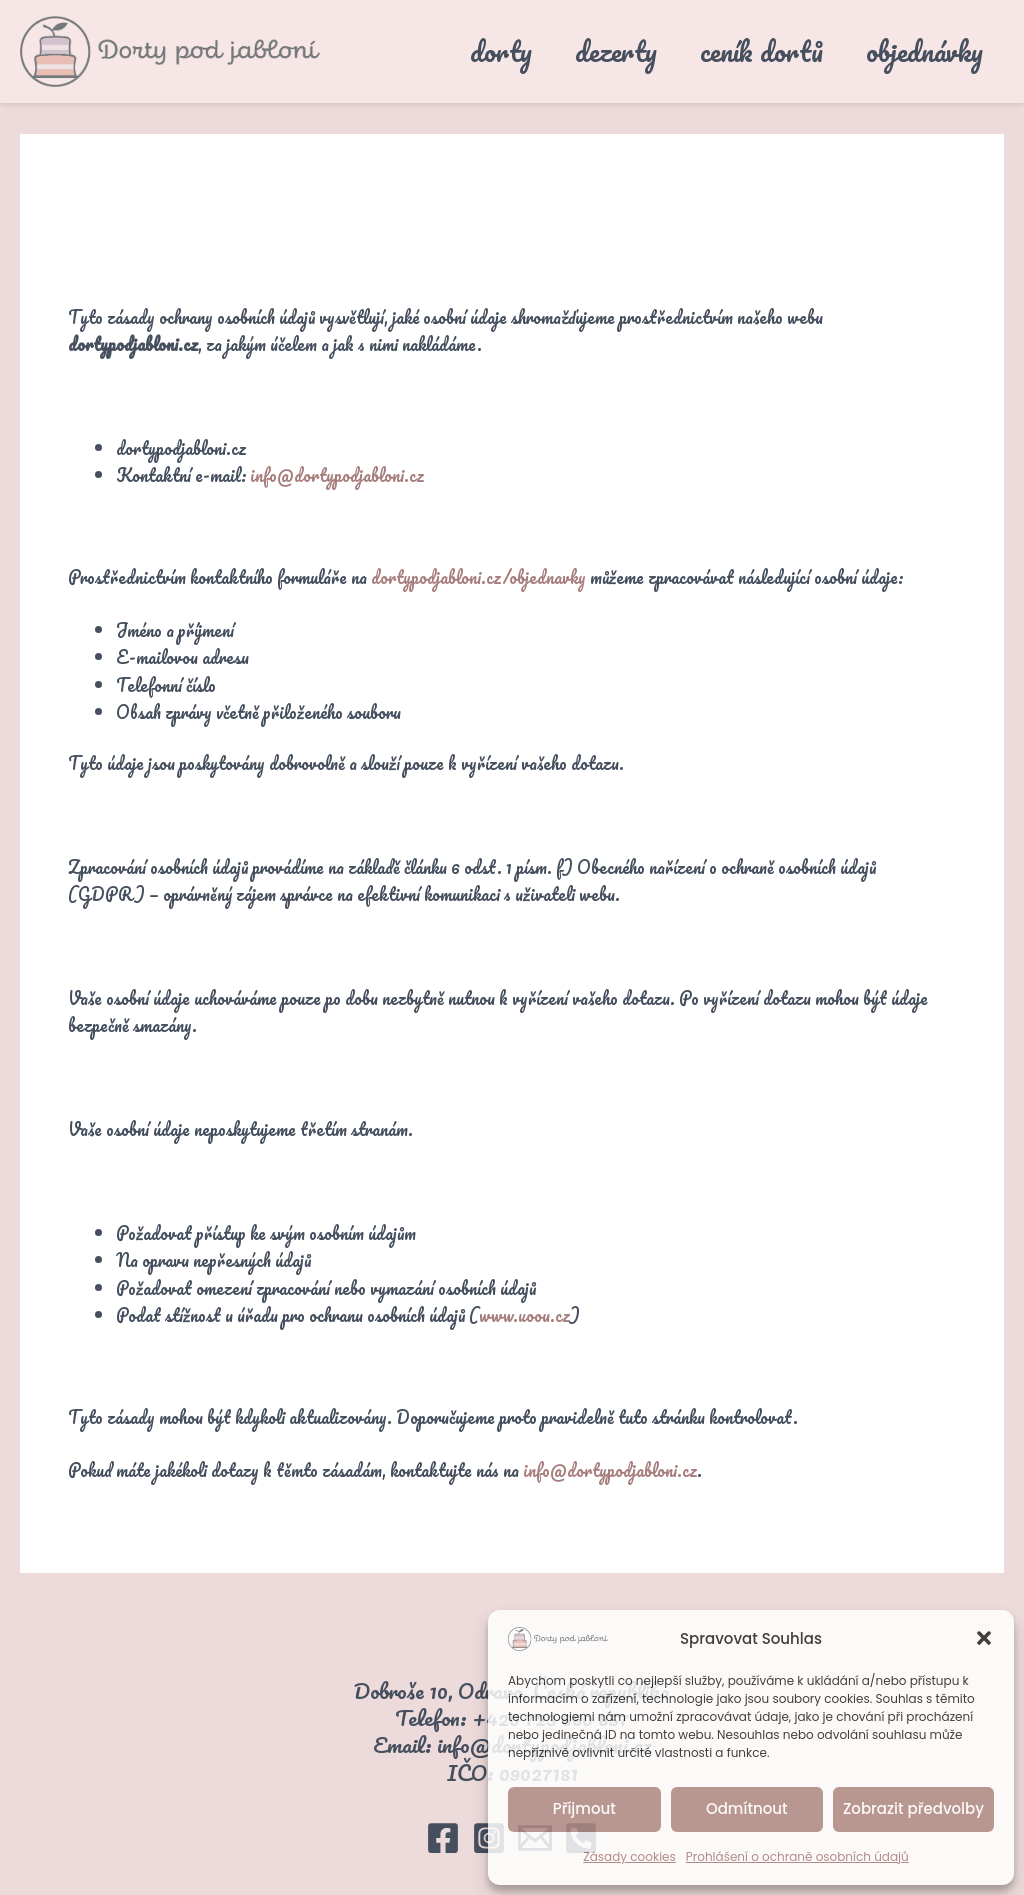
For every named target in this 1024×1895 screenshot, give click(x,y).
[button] (984, 1638)
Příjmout (584, 1808)
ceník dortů (747, 51)
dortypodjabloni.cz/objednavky (478, 577)
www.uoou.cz (525, 1315)
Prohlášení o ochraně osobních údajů (797, 1856)
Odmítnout (747, 1808)
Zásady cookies (629, 1856)
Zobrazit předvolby (913, 1808)
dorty (469, 51)
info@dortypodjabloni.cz (337, 475)
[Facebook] (443, 1838)
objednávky (919, 51)
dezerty (593, 51)
